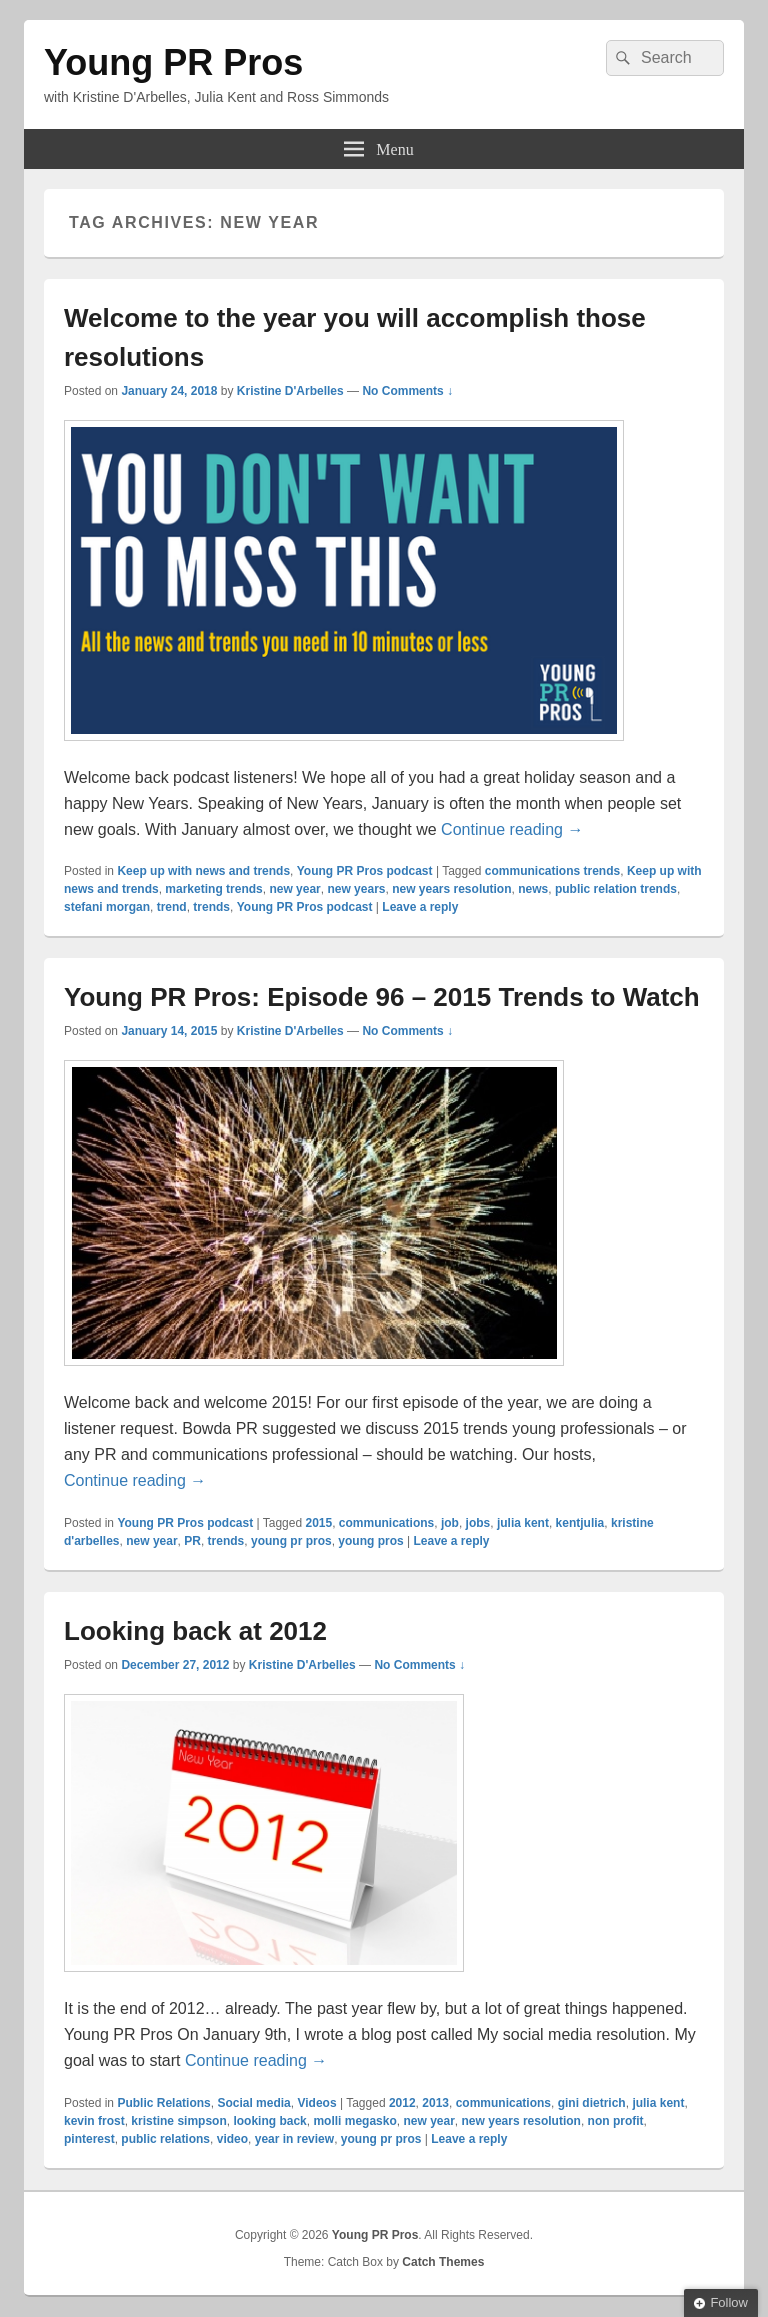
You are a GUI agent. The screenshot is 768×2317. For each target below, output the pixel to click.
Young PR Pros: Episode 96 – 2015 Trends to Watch (382, 997)
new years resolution (451, 889)
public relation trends (616, 889)
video (232, 2139)
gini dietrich (592, 2103)
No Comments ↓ (407, 391)
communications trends (552, 871)
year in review (294, 2139)
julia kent (523, 1523)
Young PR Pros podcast (365, 871)
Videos (316, 2103)
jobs (478, 1523)
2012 (402, 2103)
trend (172, 907)
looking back (269, 2121)
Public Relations (163, 2103)
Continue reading (512, 829)
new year (294, 889)
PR (192, 1541)
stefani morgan (107, 907)
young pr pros (291, 1541)
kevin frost (94, 2121)
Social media (253, 2103)
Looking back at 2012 (195, 1631)
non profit (616, 2121)
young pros (370, 1541)
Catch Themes (443, 2262)
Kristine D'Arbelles (290, 391)
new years (356, 889)
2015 (318, 1523)
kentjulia (580, 1523)
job (450, 1523)
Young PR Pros (173, 62)
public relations (165, 2139)
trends (211, 907)
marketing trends (213, 889)
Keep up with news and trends (203, 871)
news (533, 889)
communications (386, 1523)
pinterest (89, 2139)
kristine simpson (178, 2121)
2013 (435, 2103)
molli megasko (354, 2121)
